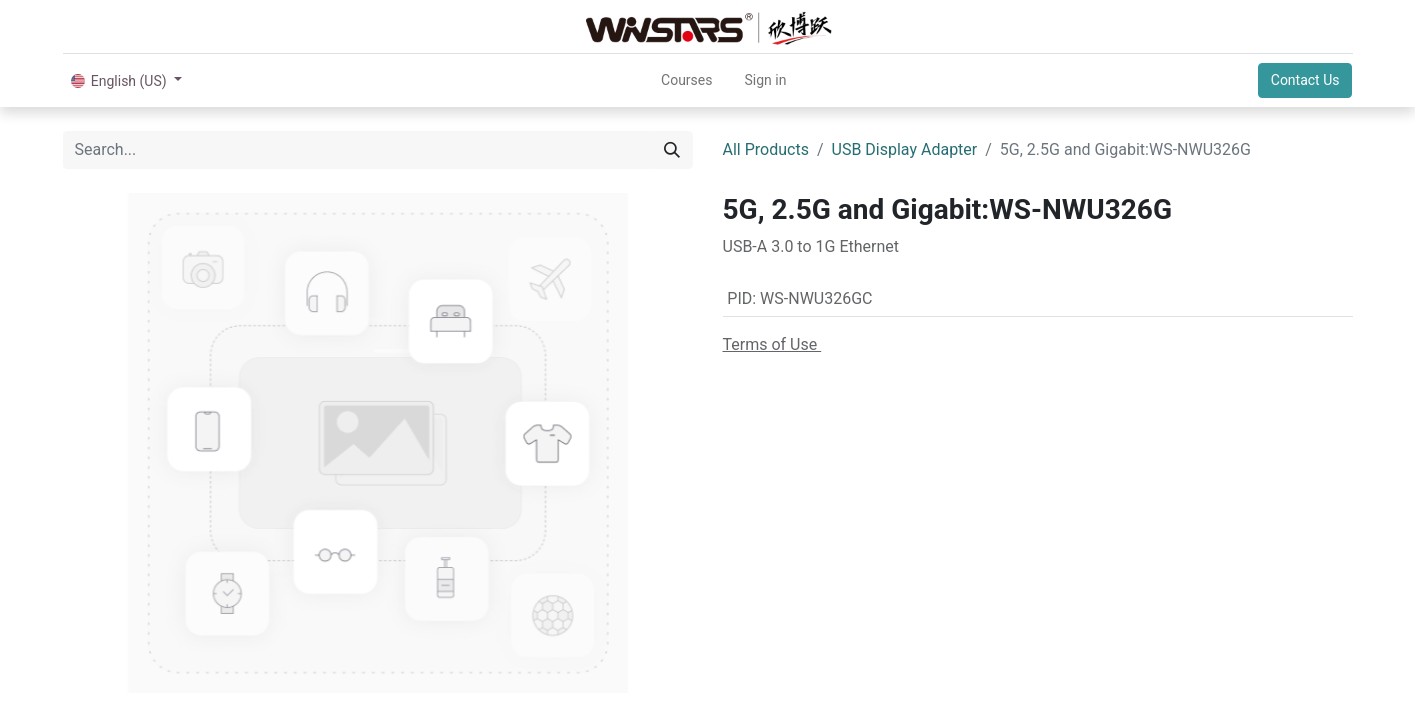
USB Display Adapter (905, 149)
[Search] (672, 150)
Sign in (765, 80)
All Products (766, 149)
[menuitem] (686, 80)
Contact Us (1305, 80)
